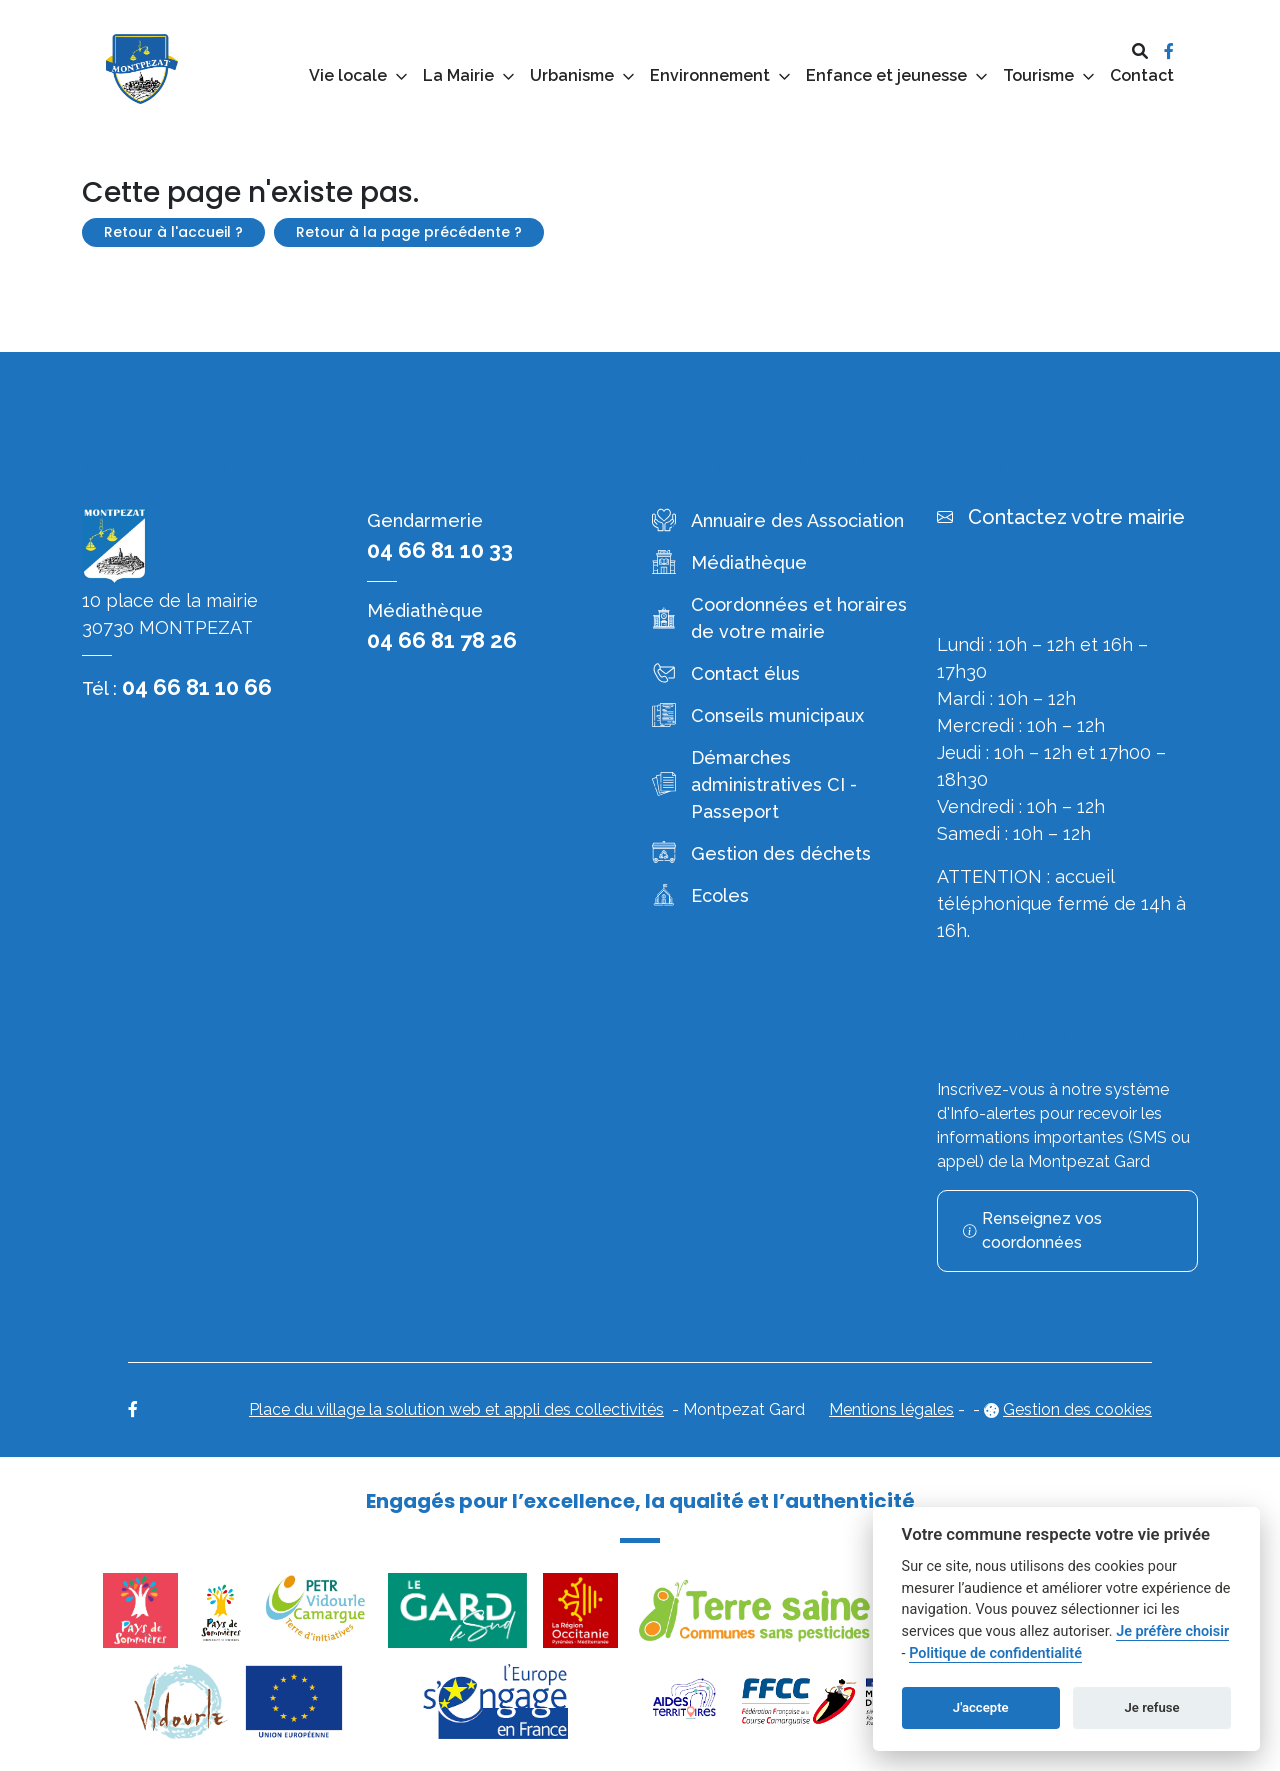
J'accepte (981, 1707)
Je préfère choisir (1172, 1631)
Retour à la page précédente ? (409, 232)
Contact (1142, 75)
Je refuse (1152, 1707)
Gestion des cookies (1077, 1409)
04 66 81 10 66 (197, 687)
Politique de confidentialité (995, 1653)
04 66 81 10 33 (440, 550)
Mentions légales (891, 1409)
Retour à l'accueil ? (173, 232)
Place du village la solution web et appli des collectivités (456, 1409)
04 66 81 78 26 (442, 640)
